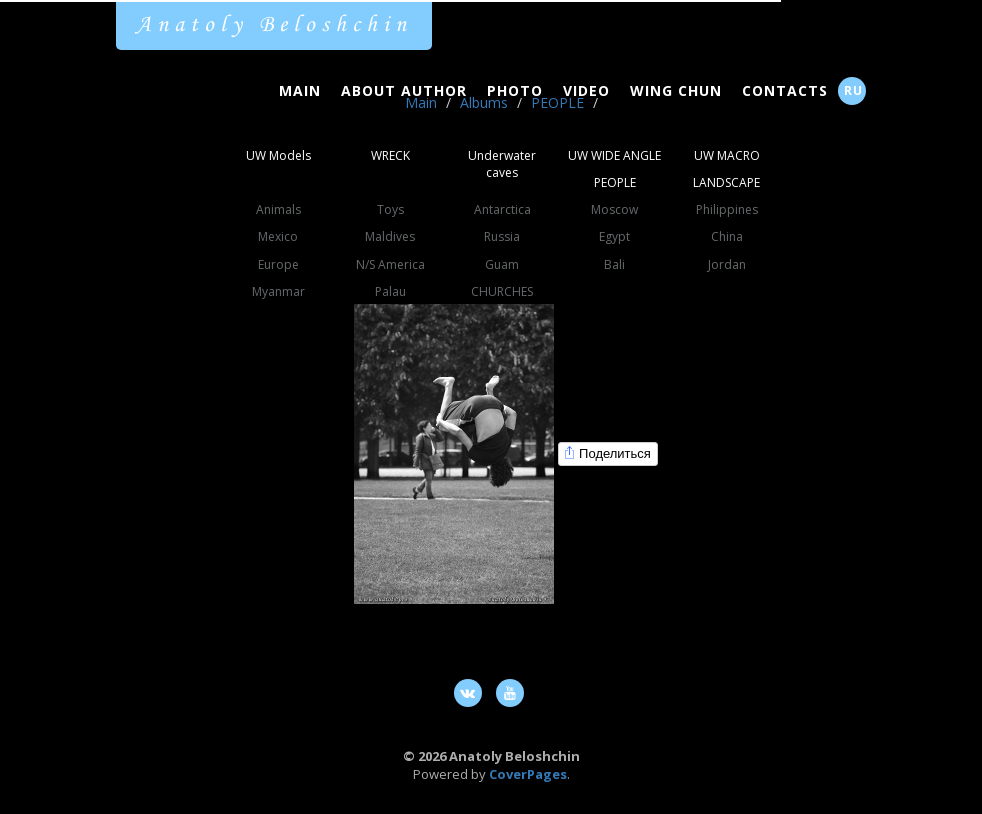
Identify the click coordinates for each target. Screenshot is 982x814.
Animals (278, 209)
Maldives (390, 236)
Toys (390, 209)
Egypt (614, 236)
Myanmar (278, 291)
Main (300, 90)
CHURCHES (502, 291)
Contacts (785, 90)
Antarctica (502, 209)
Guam (502, 264)
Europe (278, 264)
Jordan (727, 264)
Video (586, 90)
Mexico (278, 236)
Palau (390, 291)
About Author (404, 90)
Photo (515, 90)
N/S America (390, 264)
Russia (502, 236)
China (727, 236)
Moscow (614, 209)
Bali (614, 264)
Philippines (727, 209)
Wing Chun (676, 90)
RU (853, 90)
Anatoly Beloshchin (274, 25)
